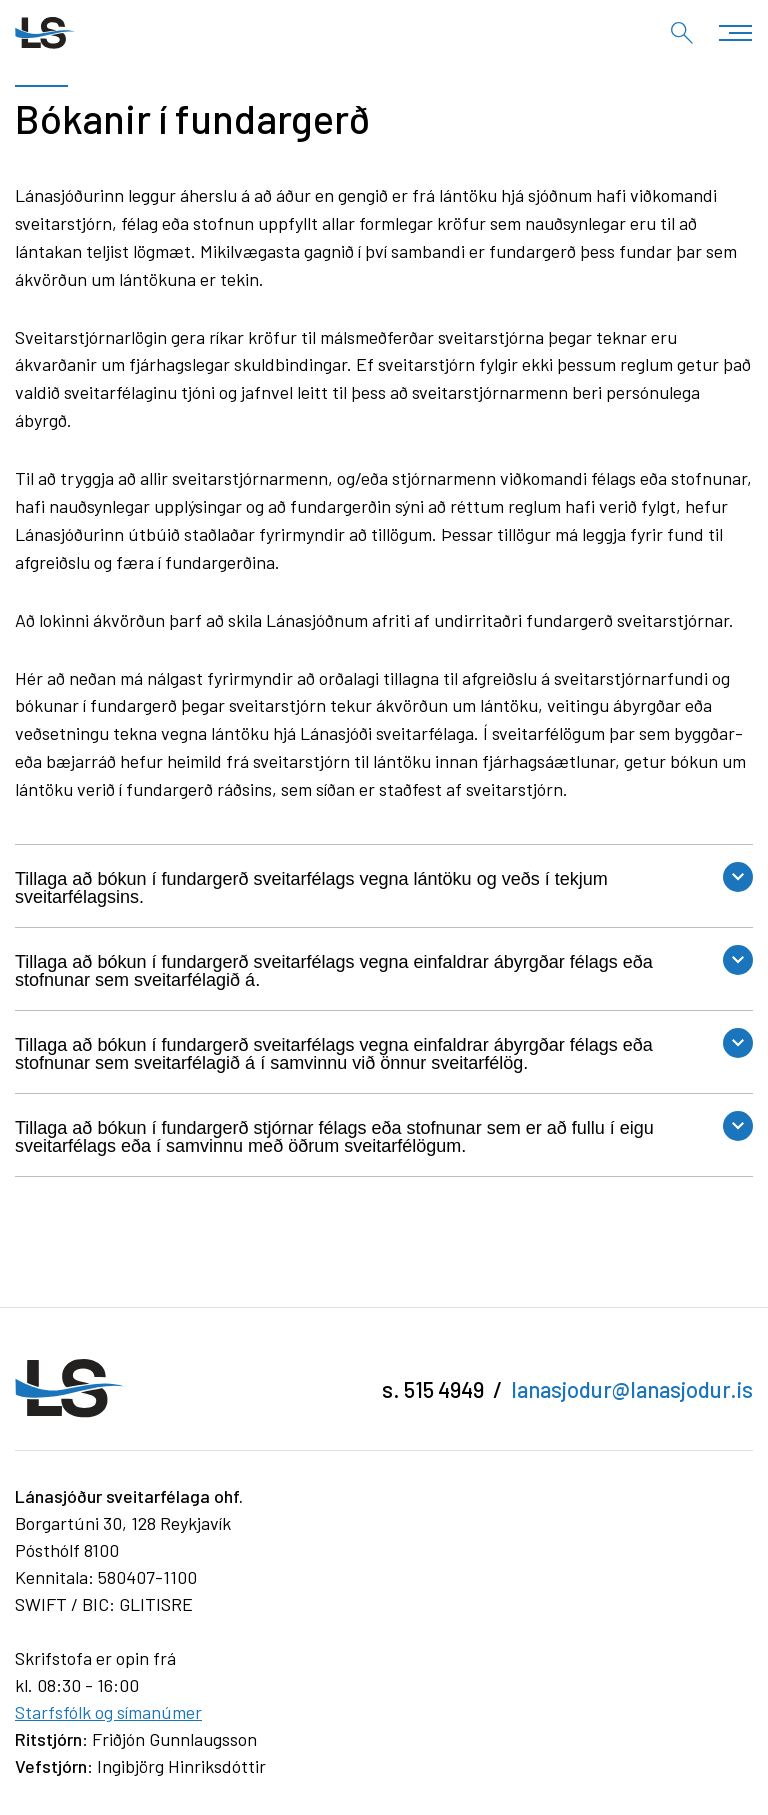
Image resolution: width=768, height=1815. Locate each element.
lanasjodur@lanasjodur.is (632, 1389)
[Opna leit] (682, 33)
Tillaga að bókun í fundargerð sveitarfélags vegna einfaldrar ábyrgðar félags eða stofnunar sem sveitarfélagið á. (334, 971)
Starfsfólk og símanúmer (108, 1712)
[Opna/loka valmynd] (735, 32)
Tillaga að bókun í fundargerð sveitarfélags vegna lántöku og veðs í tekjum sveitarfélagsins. (311, 888)
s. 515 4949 (433, 1389)
